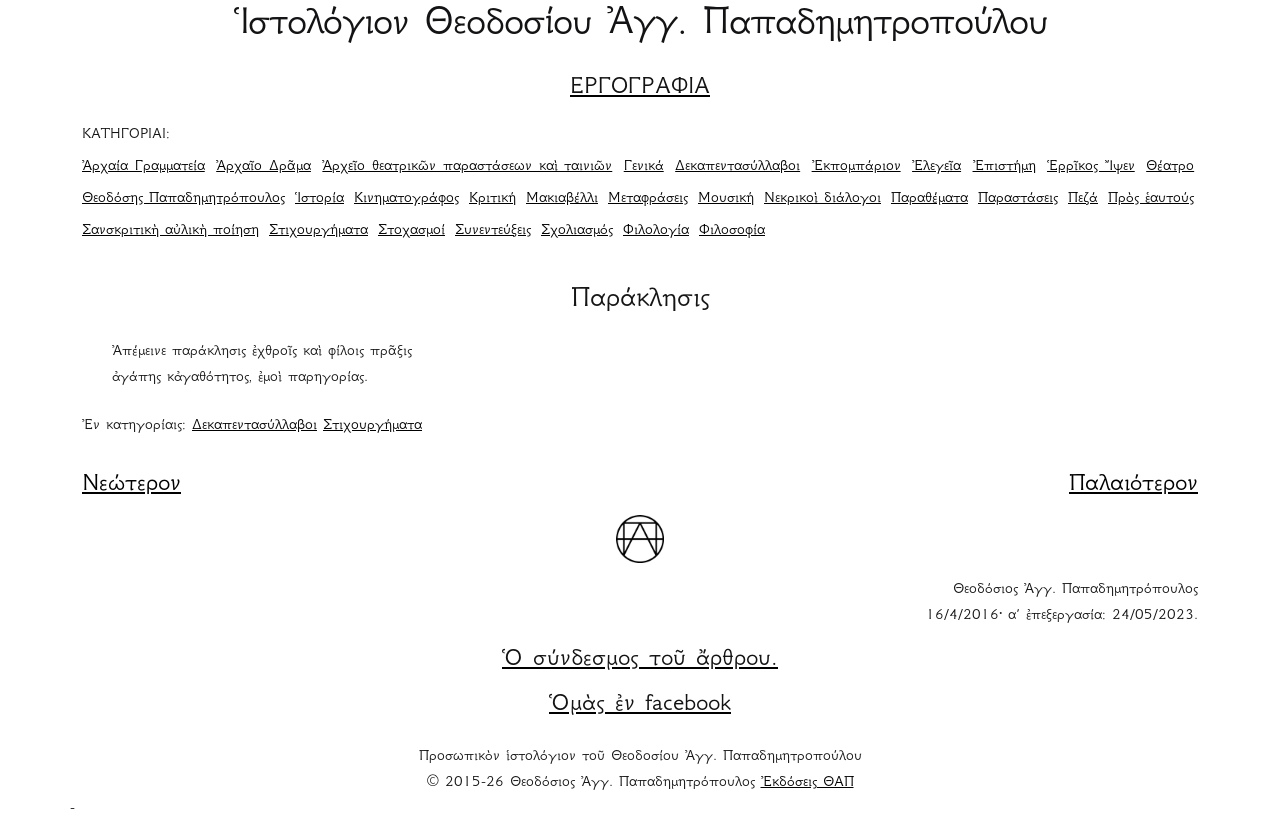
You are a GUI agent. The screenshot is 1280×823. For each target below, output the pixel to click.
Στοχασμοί (411, 231)
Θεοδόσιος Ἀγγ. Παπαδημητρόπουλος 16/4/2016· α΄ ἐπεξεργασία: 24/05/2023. (1062, 603)
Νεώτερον (131, 485)
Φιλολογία (656, 231)
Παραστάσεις (1018, 199)
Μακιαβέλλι (562, 199)
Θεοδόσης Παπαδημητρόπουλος (183, 199)
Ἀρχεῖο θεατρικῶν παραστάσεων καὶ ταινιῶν (467, 167)
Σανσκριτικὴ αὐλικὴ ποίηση (170, 231)
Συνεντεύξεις (493, 231)
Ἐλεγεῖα (936, 167)
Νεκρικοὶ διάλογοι (822, 199)
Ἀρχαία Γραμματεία (143, 167)
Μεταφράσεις (648, 199)
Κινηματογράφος (406, 199)
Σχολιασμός (577, 231)
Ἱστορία (319, 199)
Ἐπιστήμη (1004, 167)
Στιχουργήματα (318, 231)
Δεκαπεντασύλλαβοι (737, 167)
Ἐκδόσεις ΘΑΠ (807, 783)
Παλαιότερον (1133, 485)
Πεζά (1083, 199)
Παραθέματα (929, 199)
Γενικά (644, 167)
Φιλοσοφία (732, 231)
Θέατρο (1170, 167)
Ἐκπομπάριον (856, 167)
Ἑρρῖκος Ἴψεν (1091, 167)
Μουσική (726, 199)
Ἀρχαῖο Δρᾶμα (263, 167)
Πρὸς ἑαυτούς (1151, 199)
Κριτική (492, 199)
